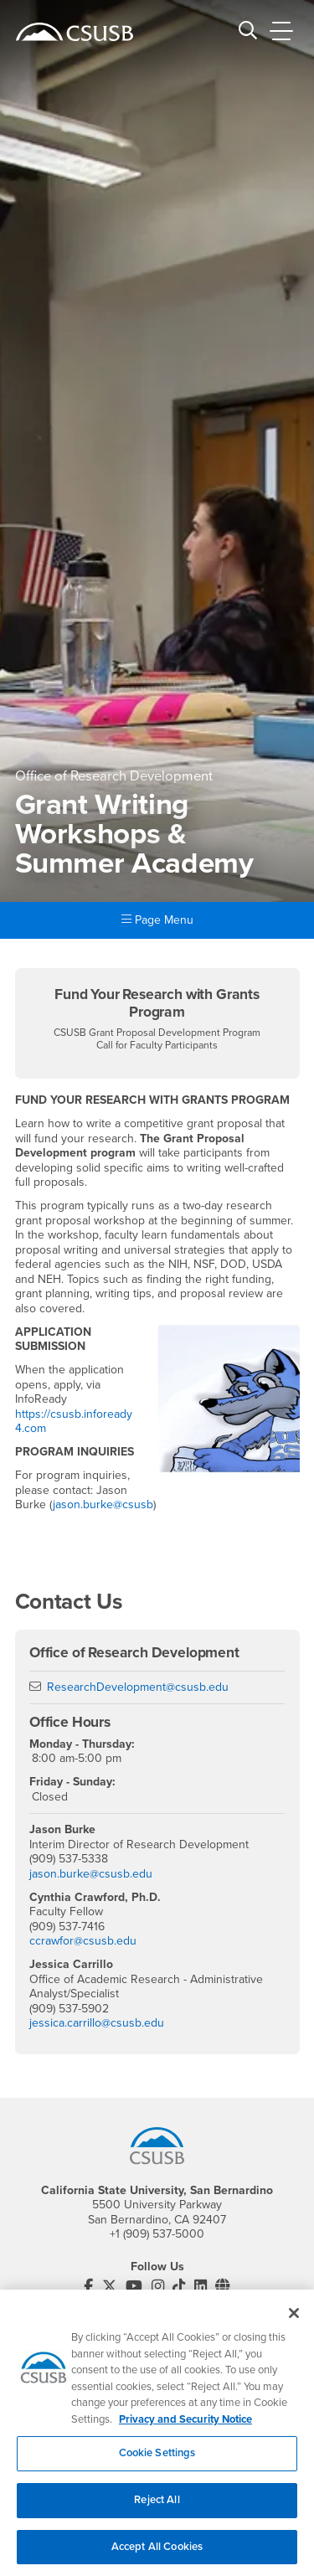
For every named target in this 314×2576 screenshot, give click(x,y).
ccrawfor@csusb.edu (82, 1941)
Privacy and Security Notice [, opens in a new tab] (185, 2427)
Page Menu (157, 920)
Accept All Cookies (157, 2555)
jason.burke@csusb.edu (90, 1874)
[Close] (293, 2321)
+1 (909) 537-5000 (157, 2234)
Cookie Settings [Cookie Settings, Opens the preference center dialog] (157, 2462)
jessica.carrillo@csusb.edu (96, 2023)
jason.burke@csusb (103, 1504)
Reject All (156, 2508)
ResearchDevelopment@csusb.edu (138, 1687)
